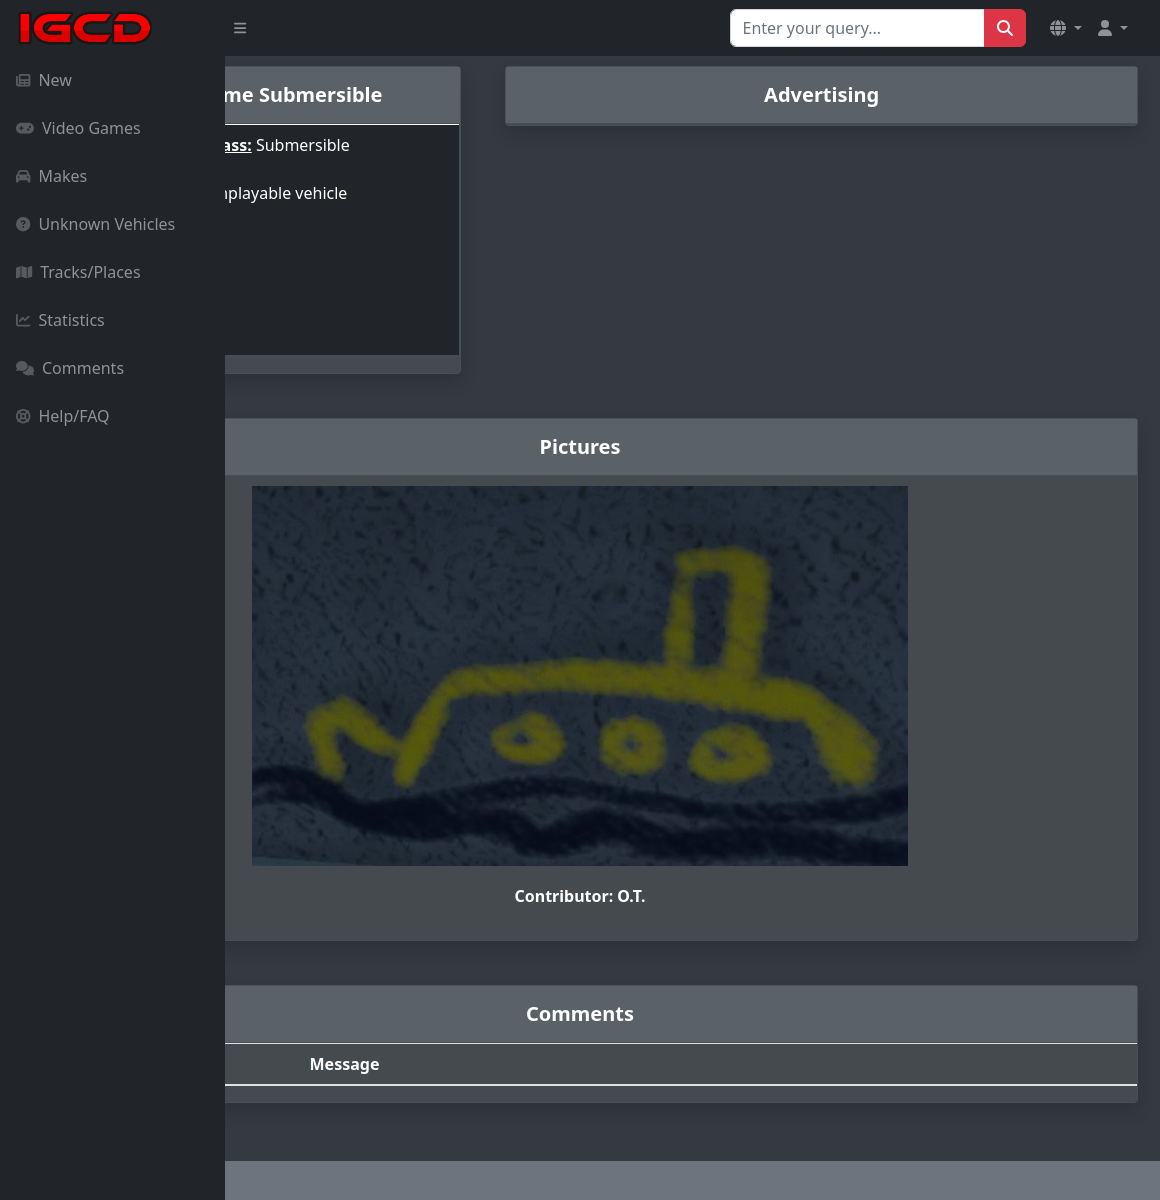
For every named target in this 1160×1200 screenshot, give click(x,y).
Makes (51, 176)
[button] (1066, 28)
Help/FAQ (63, 416)
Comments (70, 368)
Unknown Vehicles (95, 224)
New (44, 80)
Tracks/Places (78, 272)
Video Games (78, 128)
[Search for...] (857, 28)
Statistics (60, 320)
